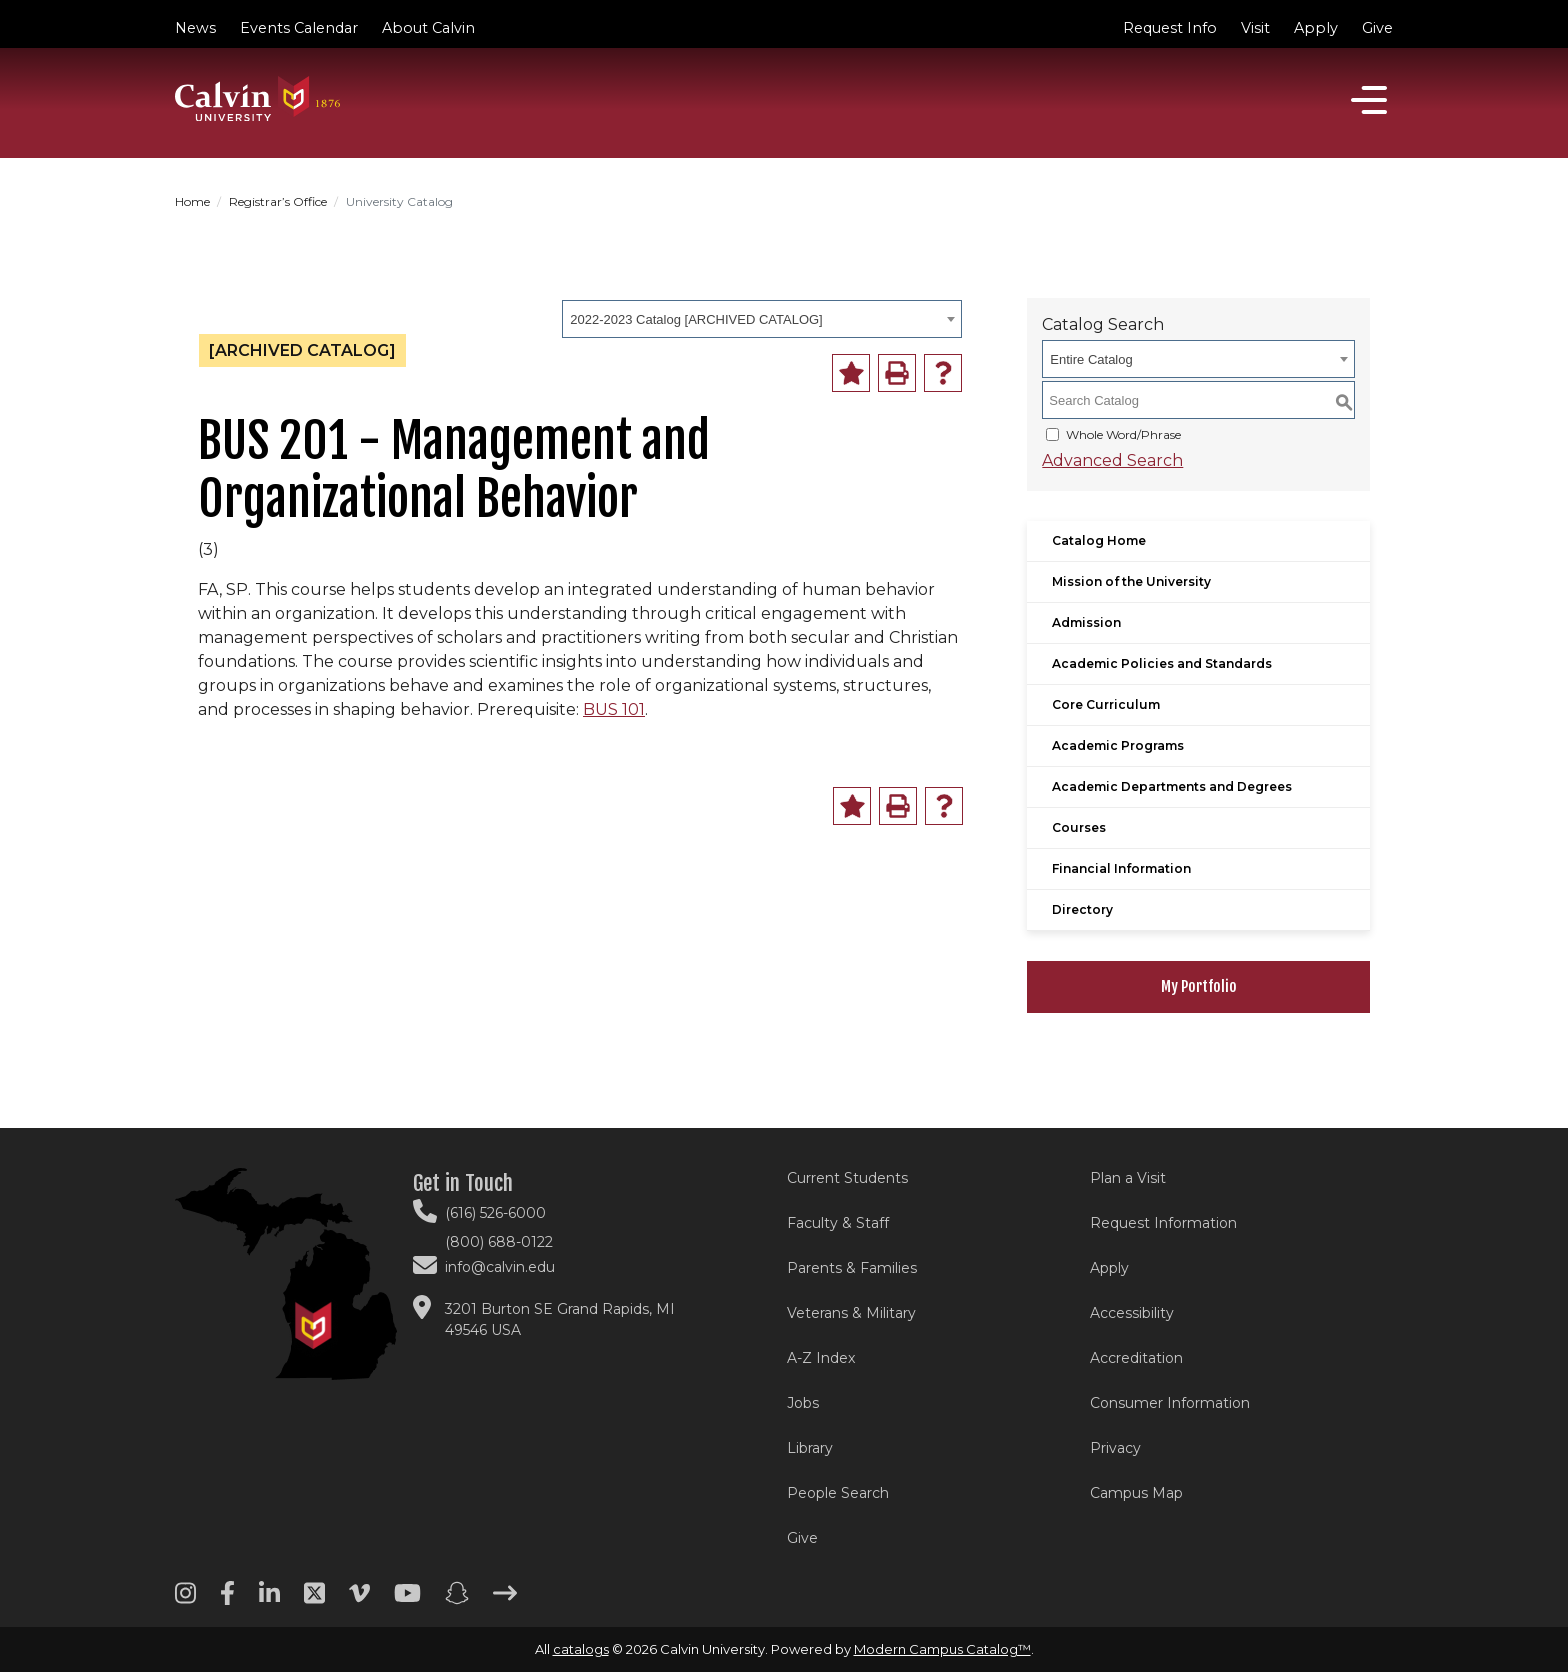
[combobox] (762, 319)
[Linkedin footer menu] (269, 1600)
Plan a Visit (1128, 1178)
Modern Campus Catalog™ (942, 1649)
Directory (1082, 909)
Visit (1255, 28)
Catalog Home (1099, 540)
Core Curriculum (1106, 704)
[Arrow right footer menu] (505, 1600)
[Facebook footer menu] (227, 1600)
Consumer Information (1170, 1403)
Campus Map (1136, 1493)
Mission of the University (1131, 581)
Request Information (1163, 1223)
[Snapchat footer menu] (457, 1600)
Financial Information (1121, 868)
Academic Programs (1118, 745)
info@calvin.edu (500, 1267)
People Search (838, 1493)
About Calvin (428, 28)
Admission (1086, 622)
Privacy (1115, 1448)
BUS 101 (614, 709)
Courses (1079, 827)
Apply (1316, 28)
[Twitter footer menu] (314, 1600)
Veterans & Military (851, 1313)
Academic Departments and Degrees (1172, 786)
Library (810, 1448)
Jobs (803, 1403)
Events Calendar (299, 28)
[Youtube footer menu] (407, 1600)
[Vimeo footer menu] (359, 1600)
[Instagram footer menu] (185, 1600)
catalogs (581, 1649)
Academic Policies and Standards (1162, 663)
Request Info (1170, 28)
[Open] (1369, 100)
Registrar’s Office (278, 201)
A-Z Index (821, 1358)
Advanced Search (1112, 460)
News (195, 28)
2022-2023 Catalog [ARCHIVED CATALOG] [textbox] (696, 319)
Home (192, 201)
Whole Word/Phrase (1123, 434)
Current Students (847, 1178)
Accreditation (1136, 1358)
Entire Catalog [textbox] (1091, 359)
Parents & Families (852, 1268)
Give (1377, 28)
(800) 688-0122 (499, 1242)
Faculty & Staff (838, 1223)
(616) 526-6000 (495, 1213)
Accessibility (1132, 1313)
